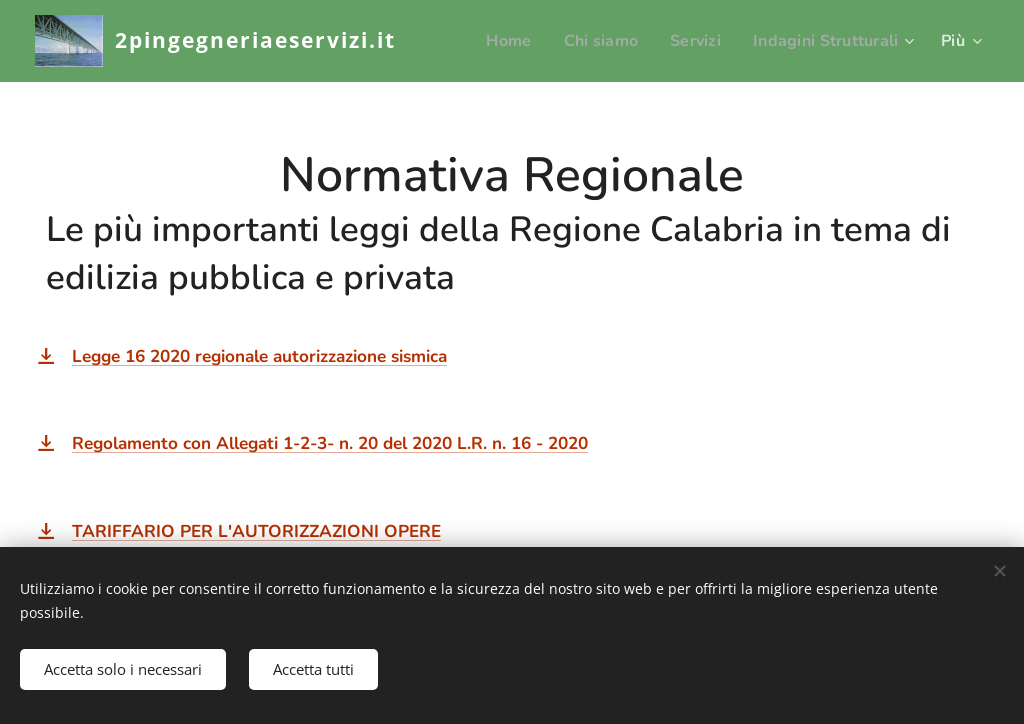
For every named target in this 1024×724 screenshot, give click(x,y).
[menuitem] (495, 41)
